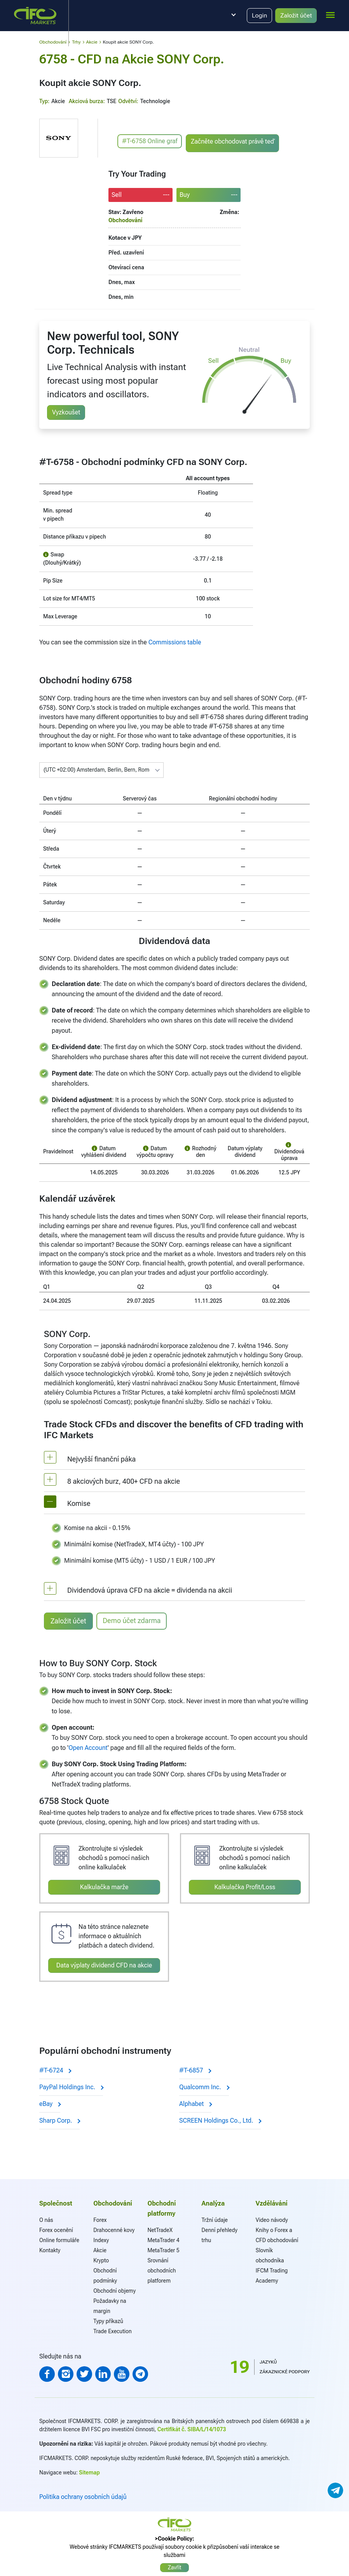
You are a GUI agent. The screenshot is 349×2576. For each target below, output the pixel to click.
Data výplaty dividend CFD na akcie (104, 1965)
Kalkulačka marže (104, 1886)
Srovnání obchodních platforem (161, 2270)
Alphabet (195, 2103)
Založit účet (296, 15)
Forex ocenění (56, 2230)
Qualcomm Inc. (204, 2087)
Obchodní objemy (114, 2291)
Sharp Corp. (59, 2120)
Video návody (272, 2220)
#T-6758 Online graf (149, 141)
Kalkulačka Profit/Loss (244, 1886)
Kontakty (49, 2250)
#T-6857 (195, 2070)
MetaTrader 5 (163, 2250)
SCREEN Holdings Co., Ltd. (220, 2120)
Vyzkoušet (66, 412)
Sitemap (89, 2472)
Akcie (99, 2250)
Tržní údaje (215, 2220)
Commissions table (174, 642)
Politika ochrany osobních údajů (83, 2497)
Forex (99, 2220)
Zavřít (174, 2567)
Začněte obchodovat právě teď (232, 141)
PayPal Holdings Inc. (71, 2087)
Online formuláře (59, 2240)
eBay (49, 2103)
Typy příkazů (108, 2321)
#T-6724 (55, 2070)
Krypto (101, 2260)
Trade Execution (112, 2331)
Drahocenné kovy (113, 2230)
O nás (46, 2220)
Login (259, 15)
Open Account (88, 1747)
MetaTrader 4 (163, 2240)
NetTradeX (160, 2230)
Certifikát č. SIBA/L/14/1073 (191, 2429)
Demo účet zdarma (132, 1620)
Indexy (101, 2240)
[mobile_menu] (330, 14)
